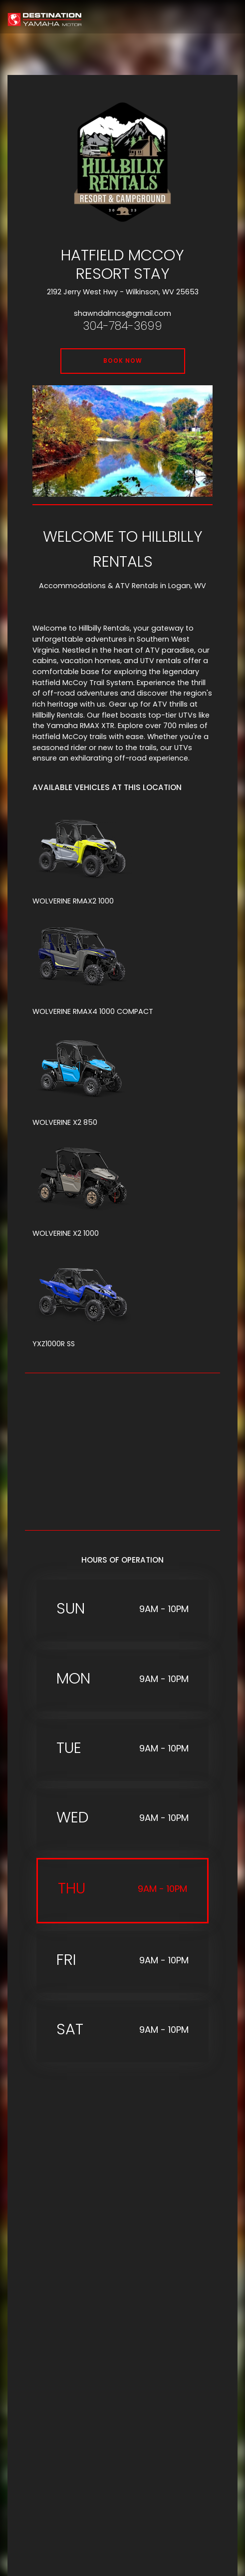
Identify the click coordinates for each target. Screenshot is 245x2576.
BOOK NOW (122, 361)
